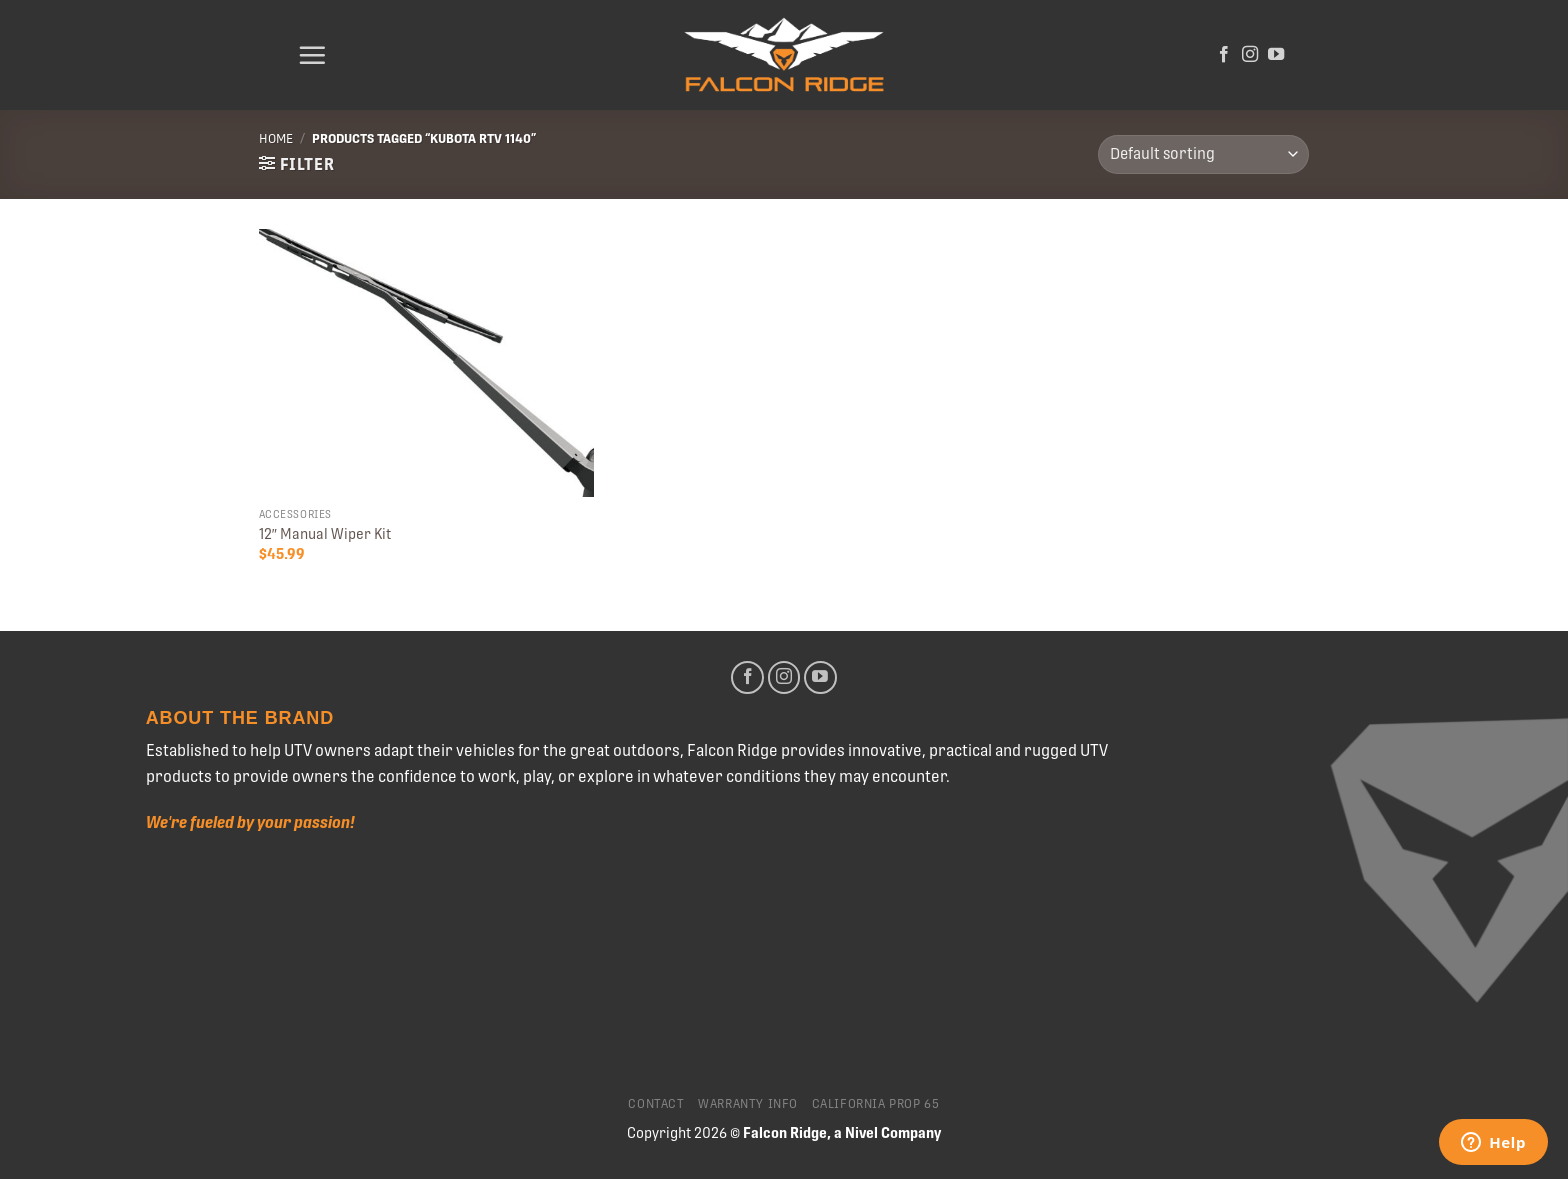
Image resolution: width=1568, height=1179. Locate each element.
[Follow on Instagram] (1250, 55)
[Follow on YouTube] (1276, 55)
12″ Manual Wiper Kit (325, 534)
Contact (656, 1104)
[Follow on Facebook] (1224, 55)
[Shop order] (1203, 154)
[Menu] (312, 55)
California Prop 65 (876, 1104)
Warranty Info (748, 1104)
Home (276, 138)
